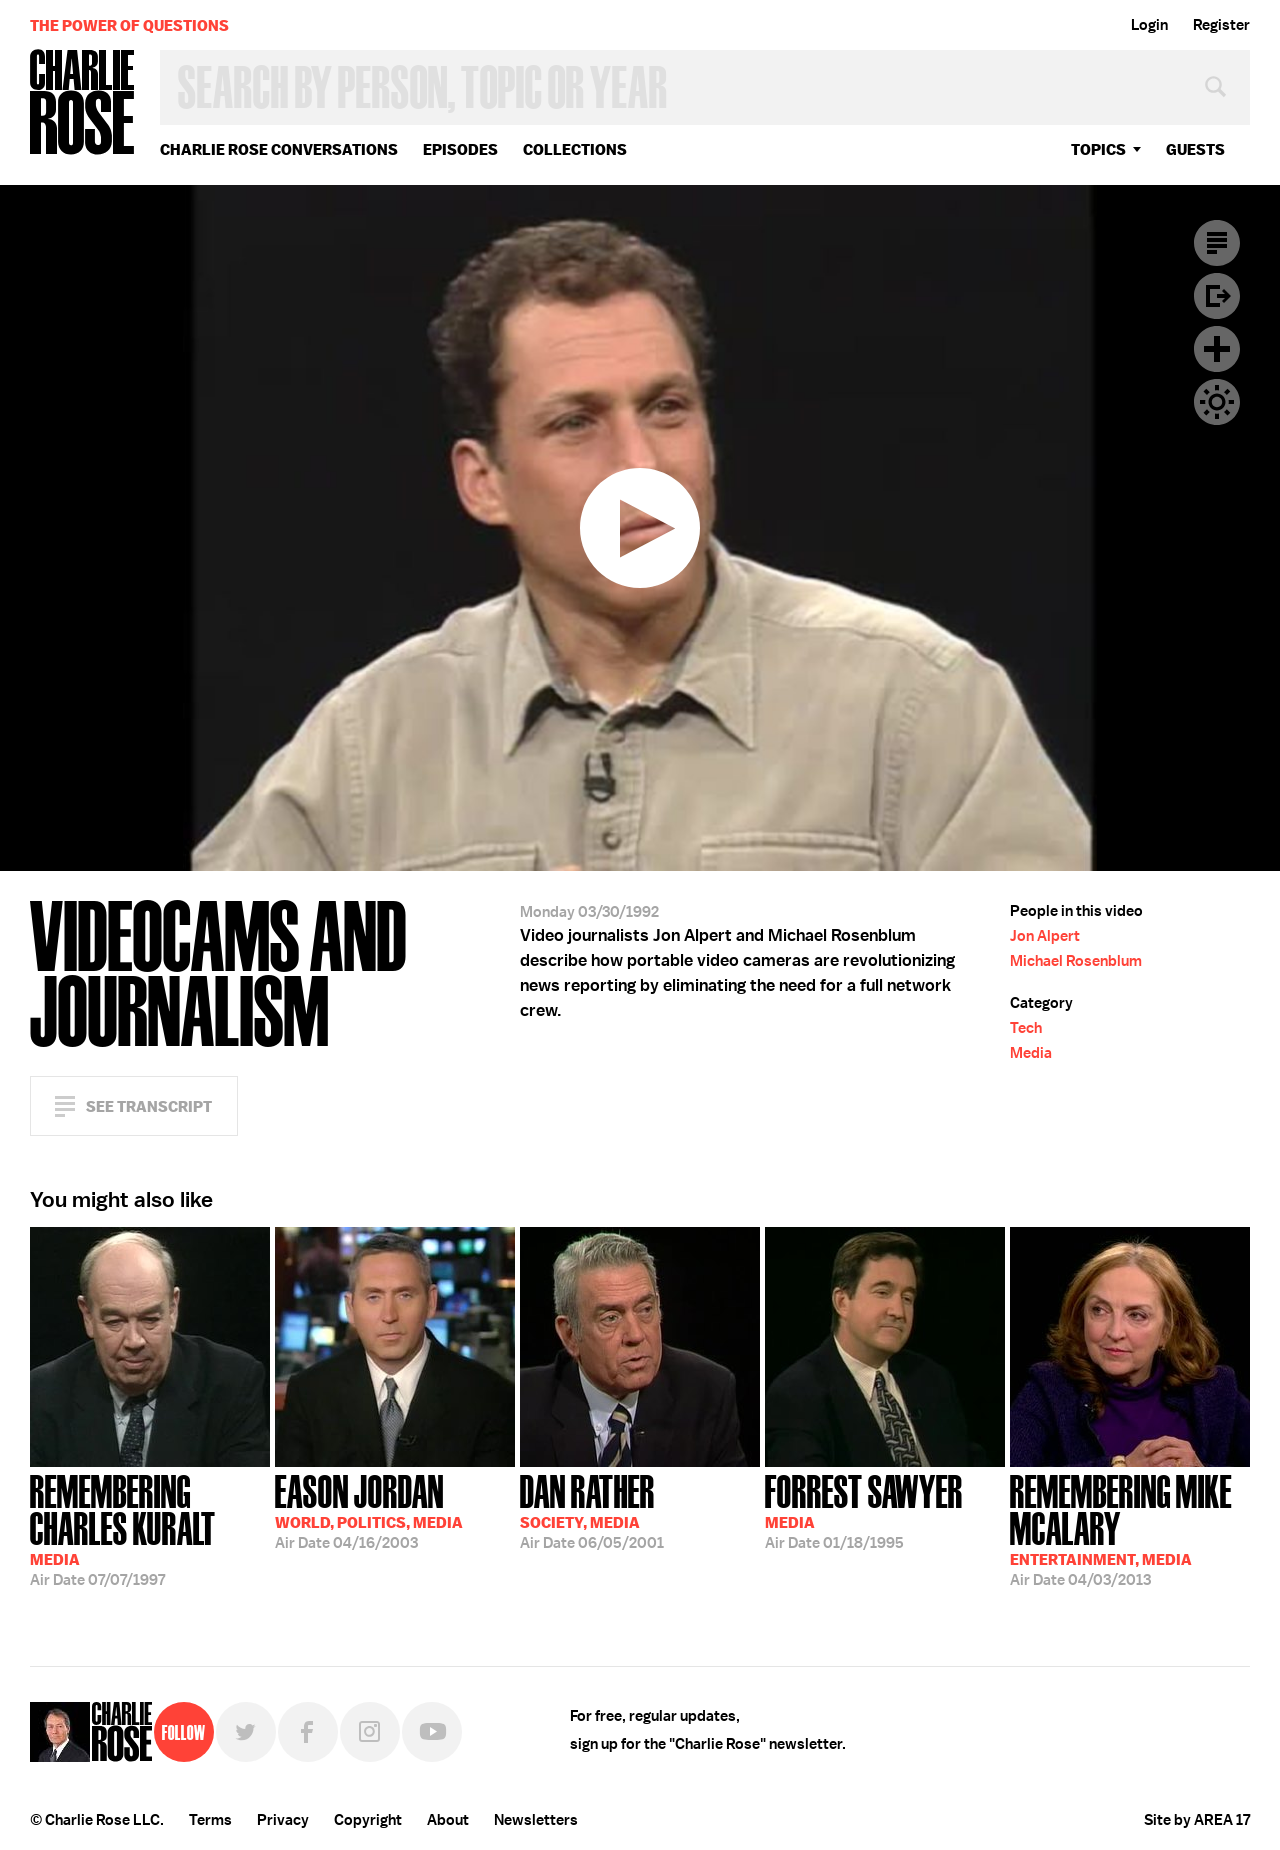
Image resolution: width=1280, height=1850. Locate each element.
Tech (1026, 1028)
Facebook (308, 1732)
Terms (210, 1820)
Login (1149, 25)
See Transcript (149, 1106)
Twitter (246, 1732)
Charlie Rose (83, 103)
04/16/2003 (369, 1510)
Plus (1217, 349)
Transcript (1217, 243)
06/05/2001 (592, 1510)
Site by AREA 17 (1197, 1820)
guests (1195, 149)
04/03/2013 (1130, 1528)
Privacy (283, 1820)
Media (1031, 1053)
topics (1098, 149)
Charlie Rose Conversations (279, 149)
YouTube (432, 1732)
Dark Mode (1217, 402)
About (448, 1820)
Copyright (368, 1820)
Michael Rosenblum (1076, 961)
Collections (575, 149)
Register (1221, 25)
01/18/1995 (864, 1510)
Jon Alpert (1045, 936)
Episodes (460, 149)
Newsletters (536, 1820)
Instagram (370, 1732)
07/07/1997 (150, 1528)
